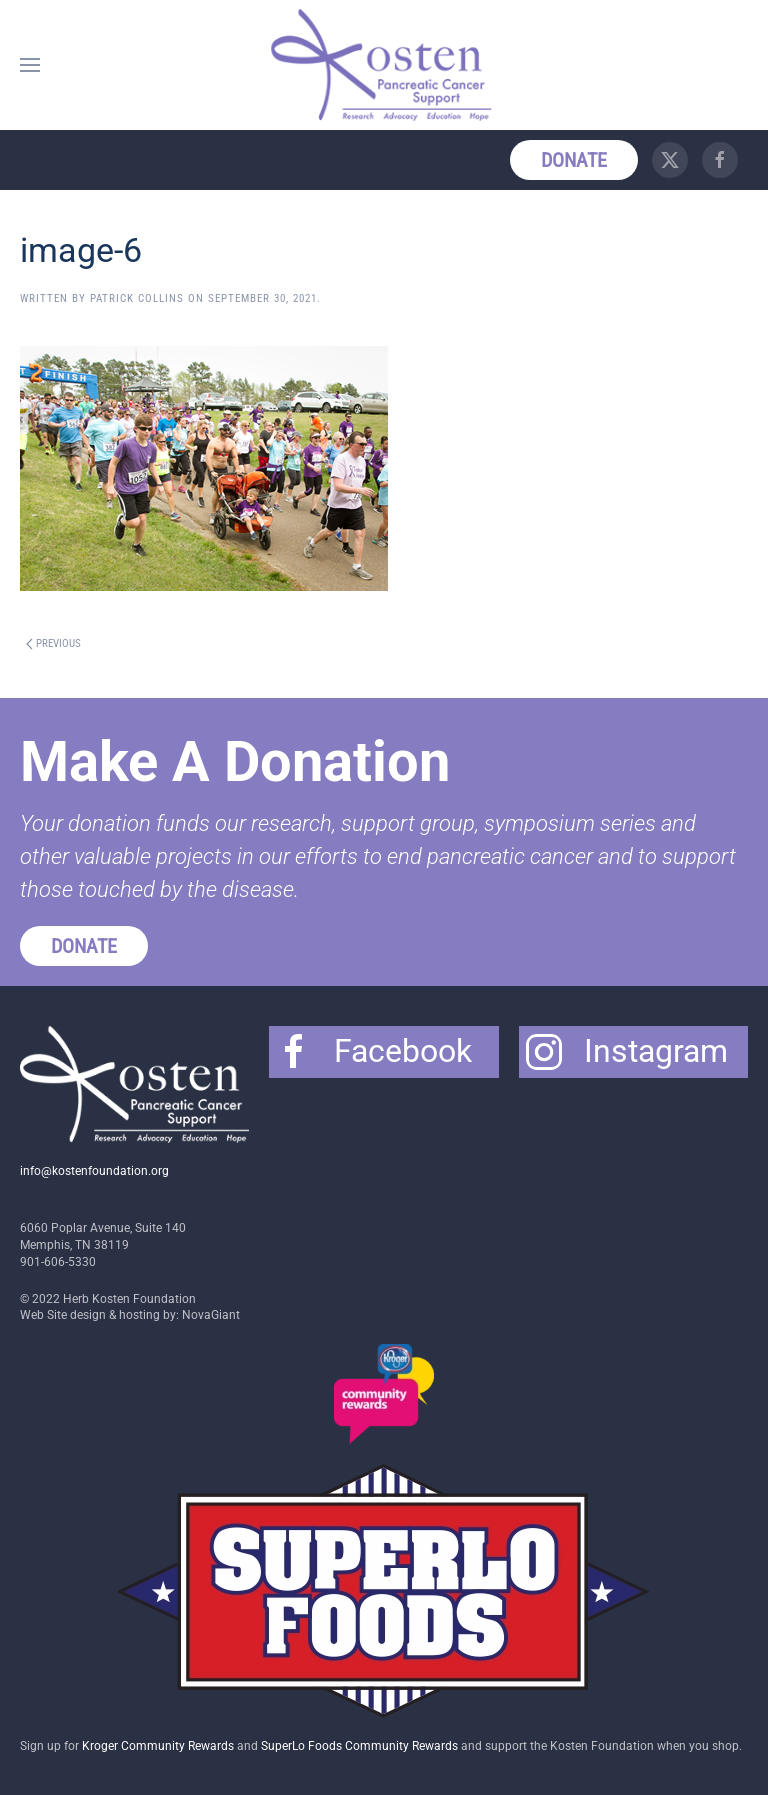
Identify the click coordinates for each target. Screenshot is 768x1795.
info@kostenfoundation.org (94, 1171)
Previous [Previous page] (53, 643)
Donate (574, 160)
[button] (30, 65)
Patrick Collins (137, 298)
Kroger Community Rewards (158, 1746)
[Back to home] (384, 65)
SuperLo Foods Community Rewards (359, 1746)
